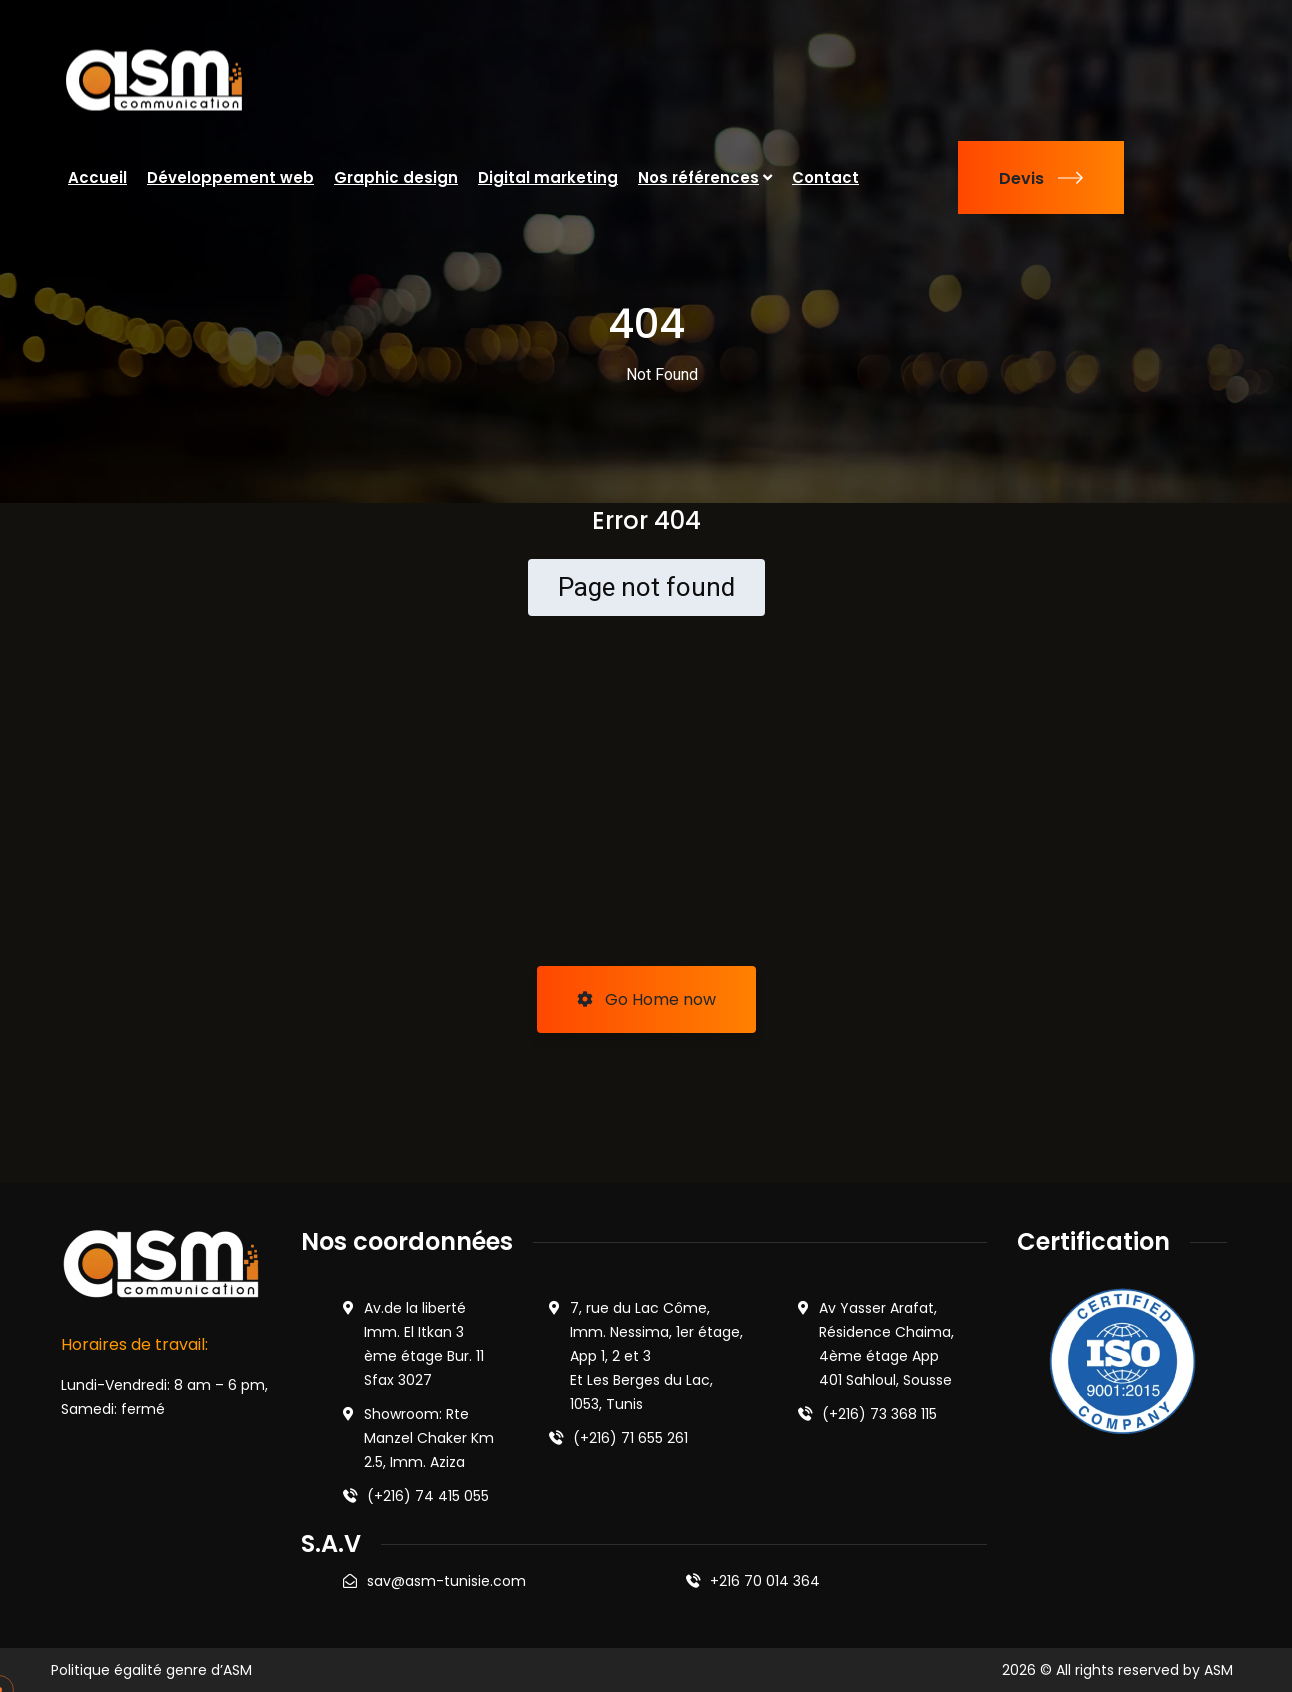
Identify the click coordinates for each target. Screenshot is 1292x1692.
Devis (1041, 178)
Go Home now (646, 999)
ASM (1218, 1670)
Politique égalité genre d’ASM (151, 1670)
